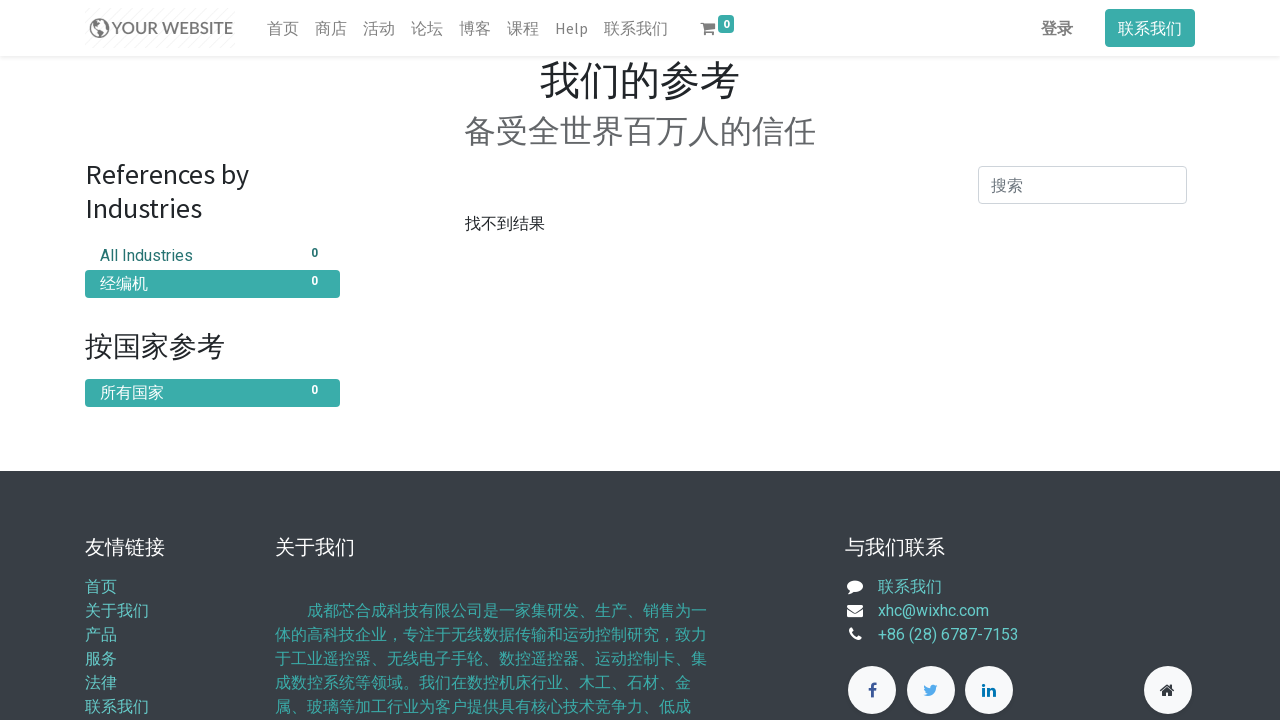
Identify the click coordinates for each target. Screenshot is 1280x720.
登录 (1057, 28)
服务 (101, 658)
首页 (101, 586)
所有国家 (212, 391)
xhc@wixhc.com (933, 610)
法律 (101, 682)
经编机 (212, 282)
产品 (101, 634)
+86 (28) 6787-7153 (948, 634)
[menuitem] (283, 28)
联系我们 (1150, 28)
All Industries (212, 254)
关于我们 (117, 610)
